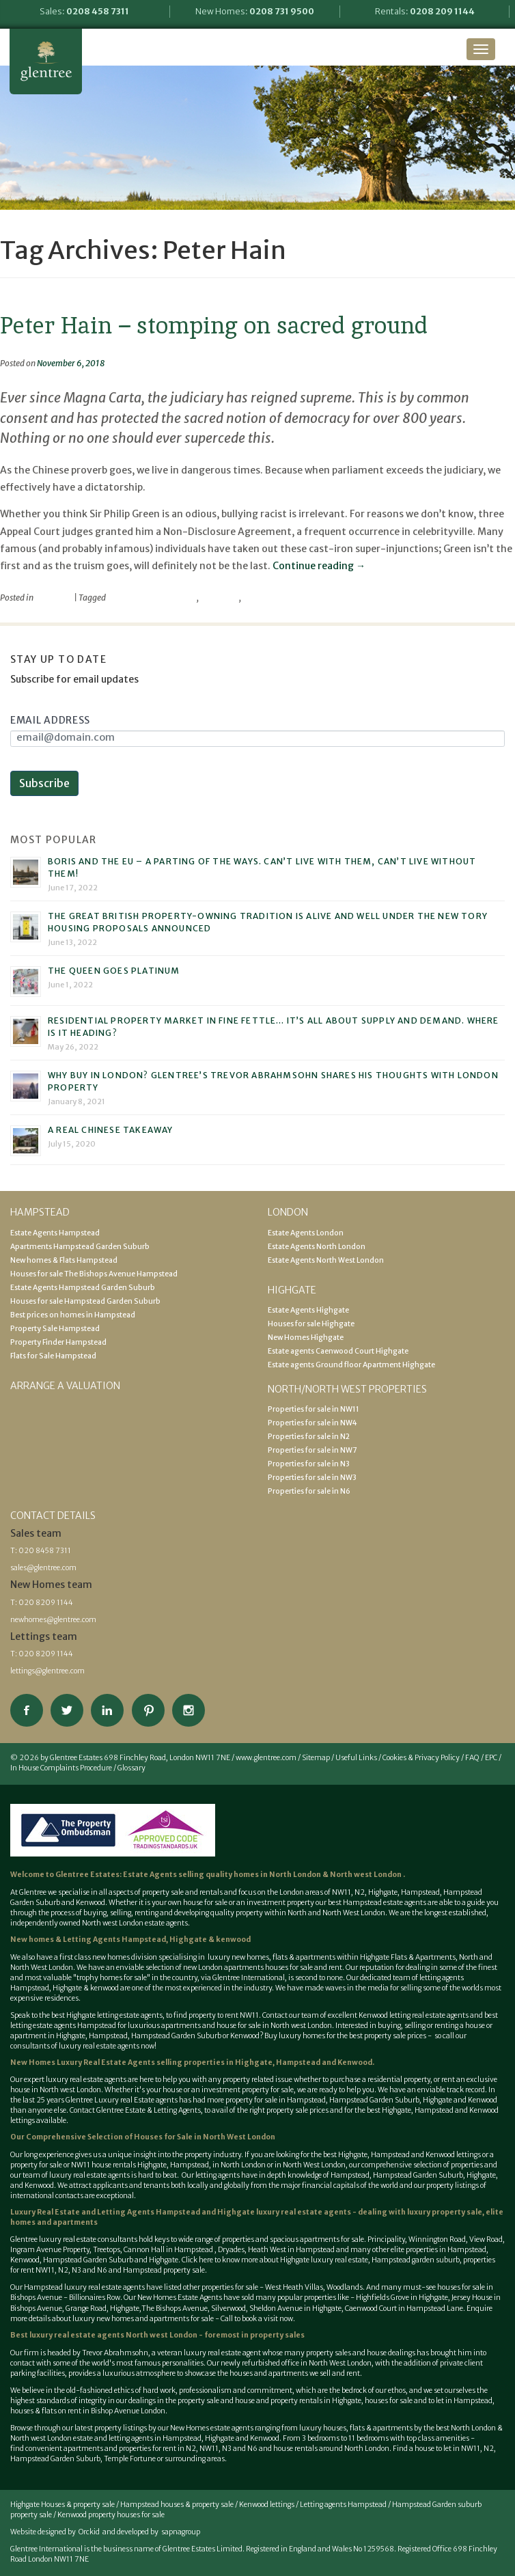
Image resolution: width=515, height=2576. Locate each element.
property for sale (268, 2089)
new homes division (125, 1957)
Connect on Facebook (26, 1710)
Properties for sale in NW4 (312, 1423)
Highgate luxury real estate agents (284, 2212)
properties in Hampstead (446, 2249)
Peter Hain (219, 597)
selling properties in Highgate (214, 2062)
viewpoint (53, 597)
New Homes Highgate (306, 1337)
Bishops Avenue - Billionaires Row (65, 2297)
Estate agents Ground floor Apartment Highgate (351, 1364)
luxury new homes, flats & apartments (270, 1957)
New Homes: (254, 11)
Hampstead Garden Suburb (176, 2035)
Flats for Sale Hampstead (53, 1356)
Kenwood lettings (266, 2504)
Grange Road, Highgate (101, 2308)
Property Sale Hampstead (55, 1328)
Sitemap (316, 1757)
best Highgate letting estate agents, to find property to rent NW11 (155, 2015)
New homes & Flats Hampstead (63, 1260)
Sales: (84, 11)
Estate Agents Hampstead (55, 1233)
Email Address (50, 720)
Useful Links (356, 1757)
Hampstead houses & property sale (177, 2504)
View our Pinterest (148, 1710)
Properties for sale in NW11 (313, 1409)
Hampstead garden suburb (416, 2260)
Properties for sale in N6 (309, 1491)
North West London (314, 2165)
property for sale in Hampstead (275, 2100)
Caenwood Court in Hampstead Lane (403, 2308)
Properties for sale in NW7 (312, 1450)
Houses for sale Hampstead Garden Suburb (85, 1301)
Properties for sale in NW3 (312, 1477)
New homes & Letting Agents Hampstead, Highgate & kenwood (130, 1939)
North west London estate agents (135, 1923)
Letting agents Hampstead (343, 2504)
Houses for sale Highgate (311, 1323)
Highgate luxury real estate (324, 2260)
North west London (365, 1874)
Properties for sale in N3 (309, 1464)
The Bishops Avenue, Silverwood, (194, 2308)
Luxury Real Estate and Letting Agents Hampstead (105, 2212)
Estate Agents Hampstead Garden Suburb (82, 1287)
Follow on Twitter (67, 1710)
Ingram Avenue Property (49, 2249)
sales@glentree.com (43, 1567)
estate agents (104, 2079)
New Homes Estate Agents (179, 2297)
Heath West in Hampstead (291, 2249)
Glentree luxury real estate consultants (73, 2239)
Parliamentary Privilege (152, 597)
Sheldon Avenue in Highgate (295, 2308)
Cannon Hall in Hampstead (169, 2249)
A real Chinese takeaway (110, 1130)
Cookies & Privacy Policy (421, 1757)
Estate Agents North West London (326, 1260)
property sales (277, 2335)
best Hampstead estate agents (377, 1902)
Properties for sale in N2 (309, 1436)
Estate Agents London (306, 1233)
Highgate (383, 1892)
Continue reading (319, 566)
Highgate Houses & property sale (62, 2504)
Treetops (106, 2249)
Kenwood (245, 2035)
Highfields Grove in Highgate (402, 2297)
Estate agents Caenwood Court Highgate (338, 1351)
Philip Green (265, 597)
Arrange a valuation (65, 1386)
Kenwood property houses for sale (111, 2514)
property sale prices (297, 2110)
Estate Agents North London (316, 1246)
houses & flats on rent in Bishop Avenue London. (88, 2411)
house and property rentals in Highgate (298, 2400)
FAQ (472, 1757)
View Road (486, 2239)
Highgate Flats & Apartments (408, 1957)
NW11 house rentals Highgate (119, 2165)
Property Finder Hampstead (58, 1342)
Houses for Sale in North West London (204, 2137)
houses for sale (289, 1967)
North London (295, 1874)
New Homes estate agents (211, 2428)
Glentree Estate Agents (46, 61)
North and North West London (336, 1912)
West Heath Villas (294, 2287)
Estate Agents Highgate (308, 1310)
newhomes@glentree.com (53, 1619)
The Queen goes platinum (114, 970)
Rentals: (425, 11)
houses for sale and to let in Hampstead (428, 2400)
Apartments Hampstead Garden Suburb (80, 1246)
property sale (163, 1892)
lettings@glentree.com (47, 1671)
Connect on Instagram (188, 1710)
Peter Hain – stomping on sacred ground (214, 325)
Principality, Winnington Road (416, 2239)
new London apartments (223, 1967)
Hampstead (420, 1892)
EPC (491, 1757)
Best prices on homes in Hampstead (72, 1315)
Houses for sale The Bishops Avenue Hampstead (94, 1274)
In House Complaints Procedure (61, 1768)
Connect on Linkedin (107, 1710)
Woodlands (344, 2287)
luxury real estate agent (222, 2352)
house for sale (205, 1902)
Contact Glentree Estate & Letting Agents (135, 2110)
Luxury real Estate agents (136, 2100)
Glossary (131, 1768)
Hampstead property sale (164, 2270)
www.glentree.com (266, 1757)
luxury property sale (444, 2212)
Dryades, (233, 2249)
